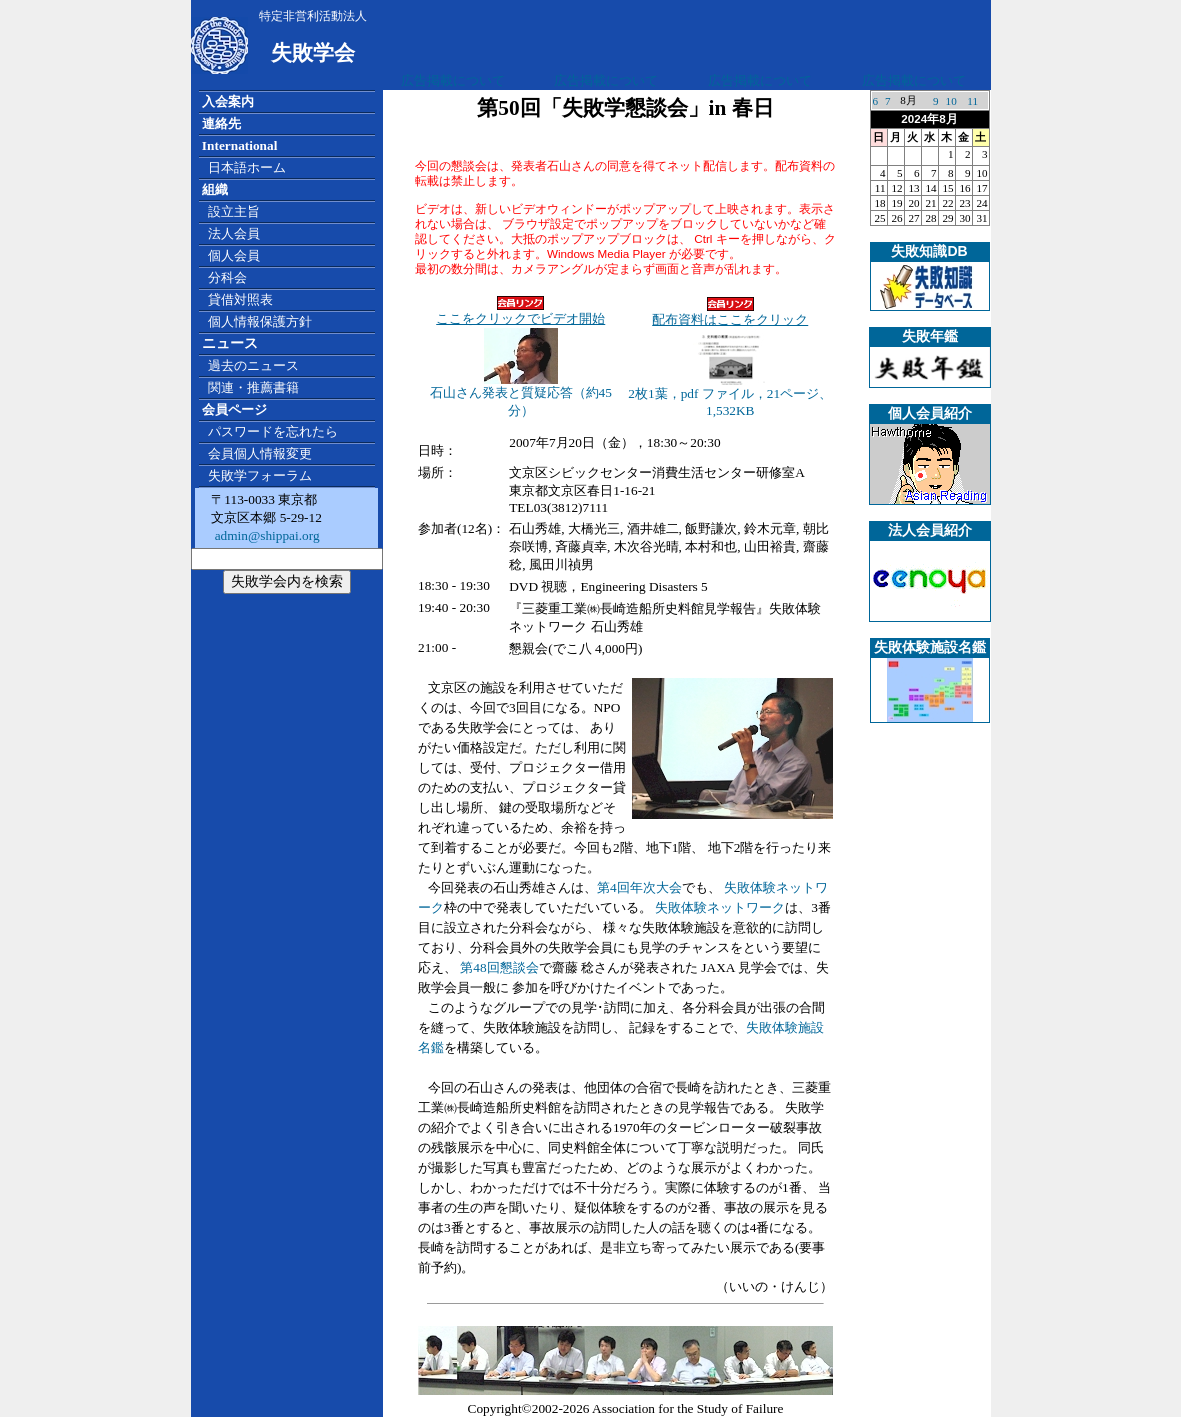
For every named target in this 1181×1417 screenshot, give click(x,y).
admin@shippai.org (265, 535)
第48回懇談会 (499, 967)
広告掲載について (453, 80)
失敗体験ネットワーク (720, 907)
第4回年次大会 (639, 887)
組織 (215, 189)
